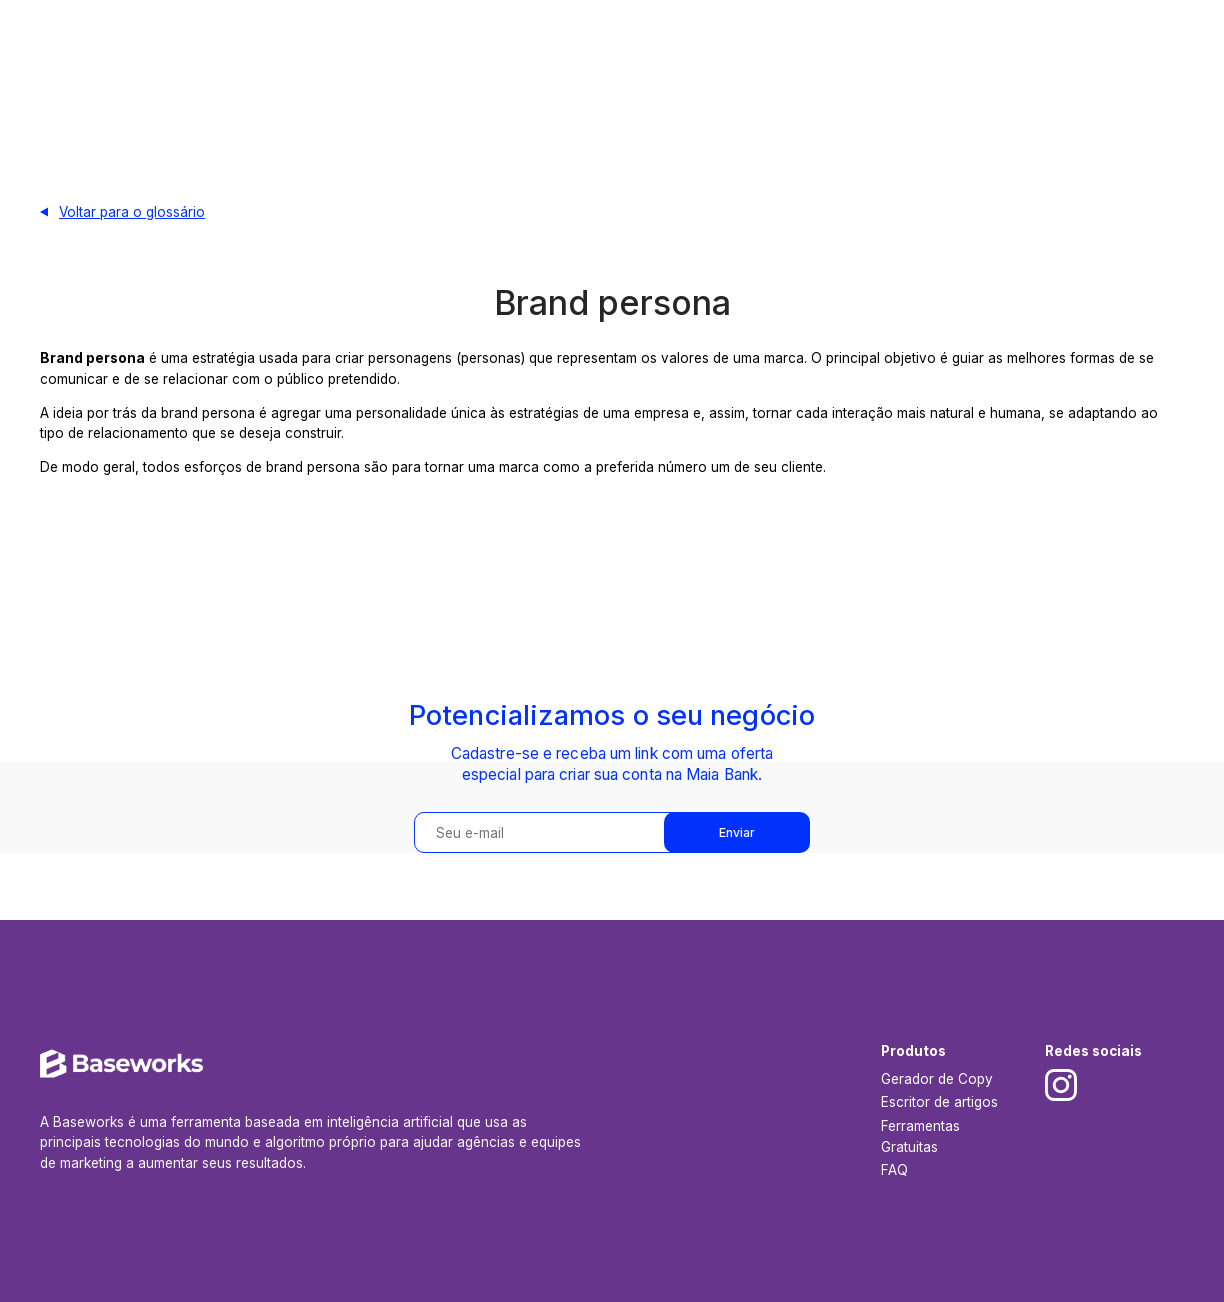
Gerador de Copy (937, 1079)
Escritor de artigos (939, 1102)
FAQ (894, 1170)
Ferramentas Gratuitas (920, 1136)
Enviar (737, 832)
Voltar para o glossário (132, 212)
